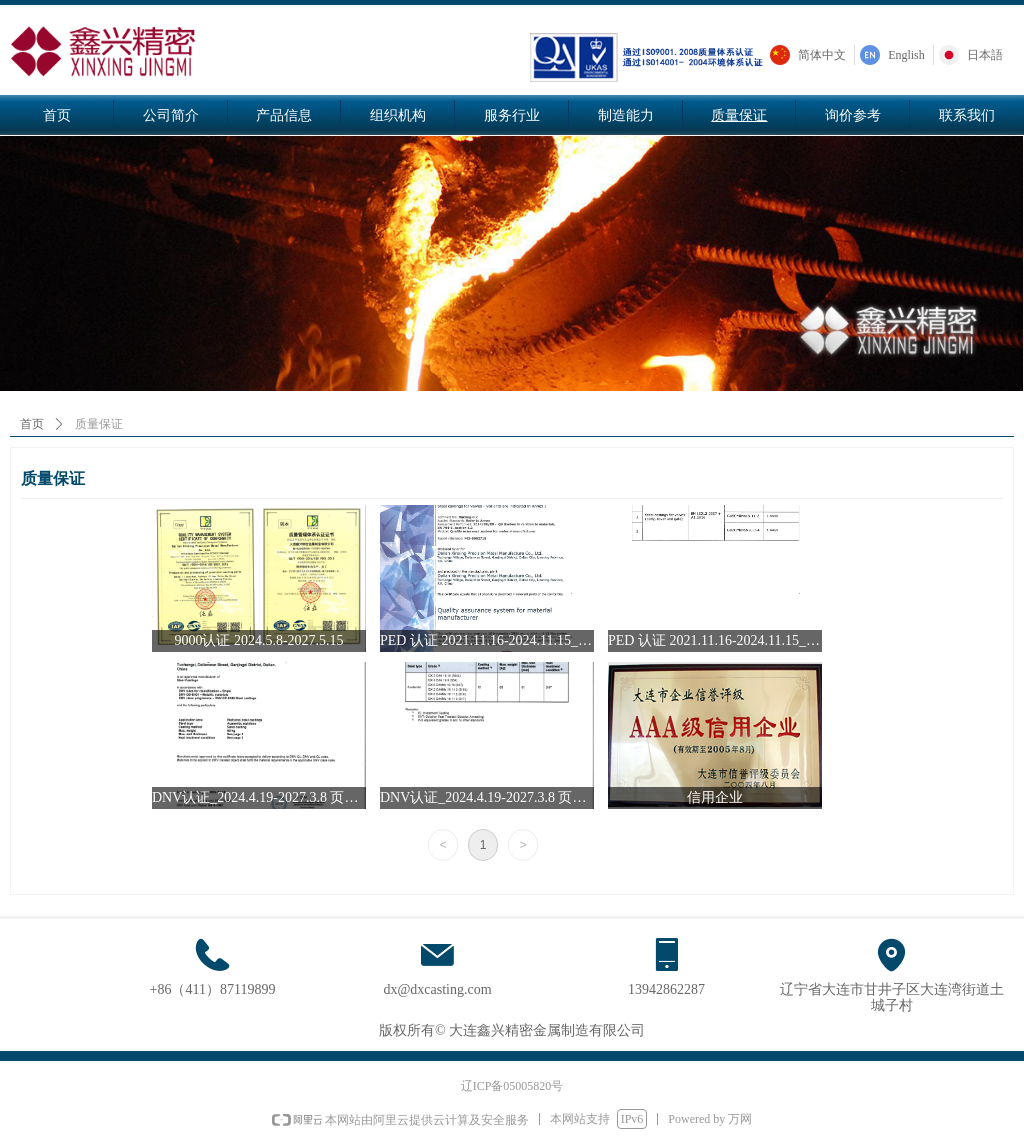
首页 (32, 424)
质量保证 (99, 424)
